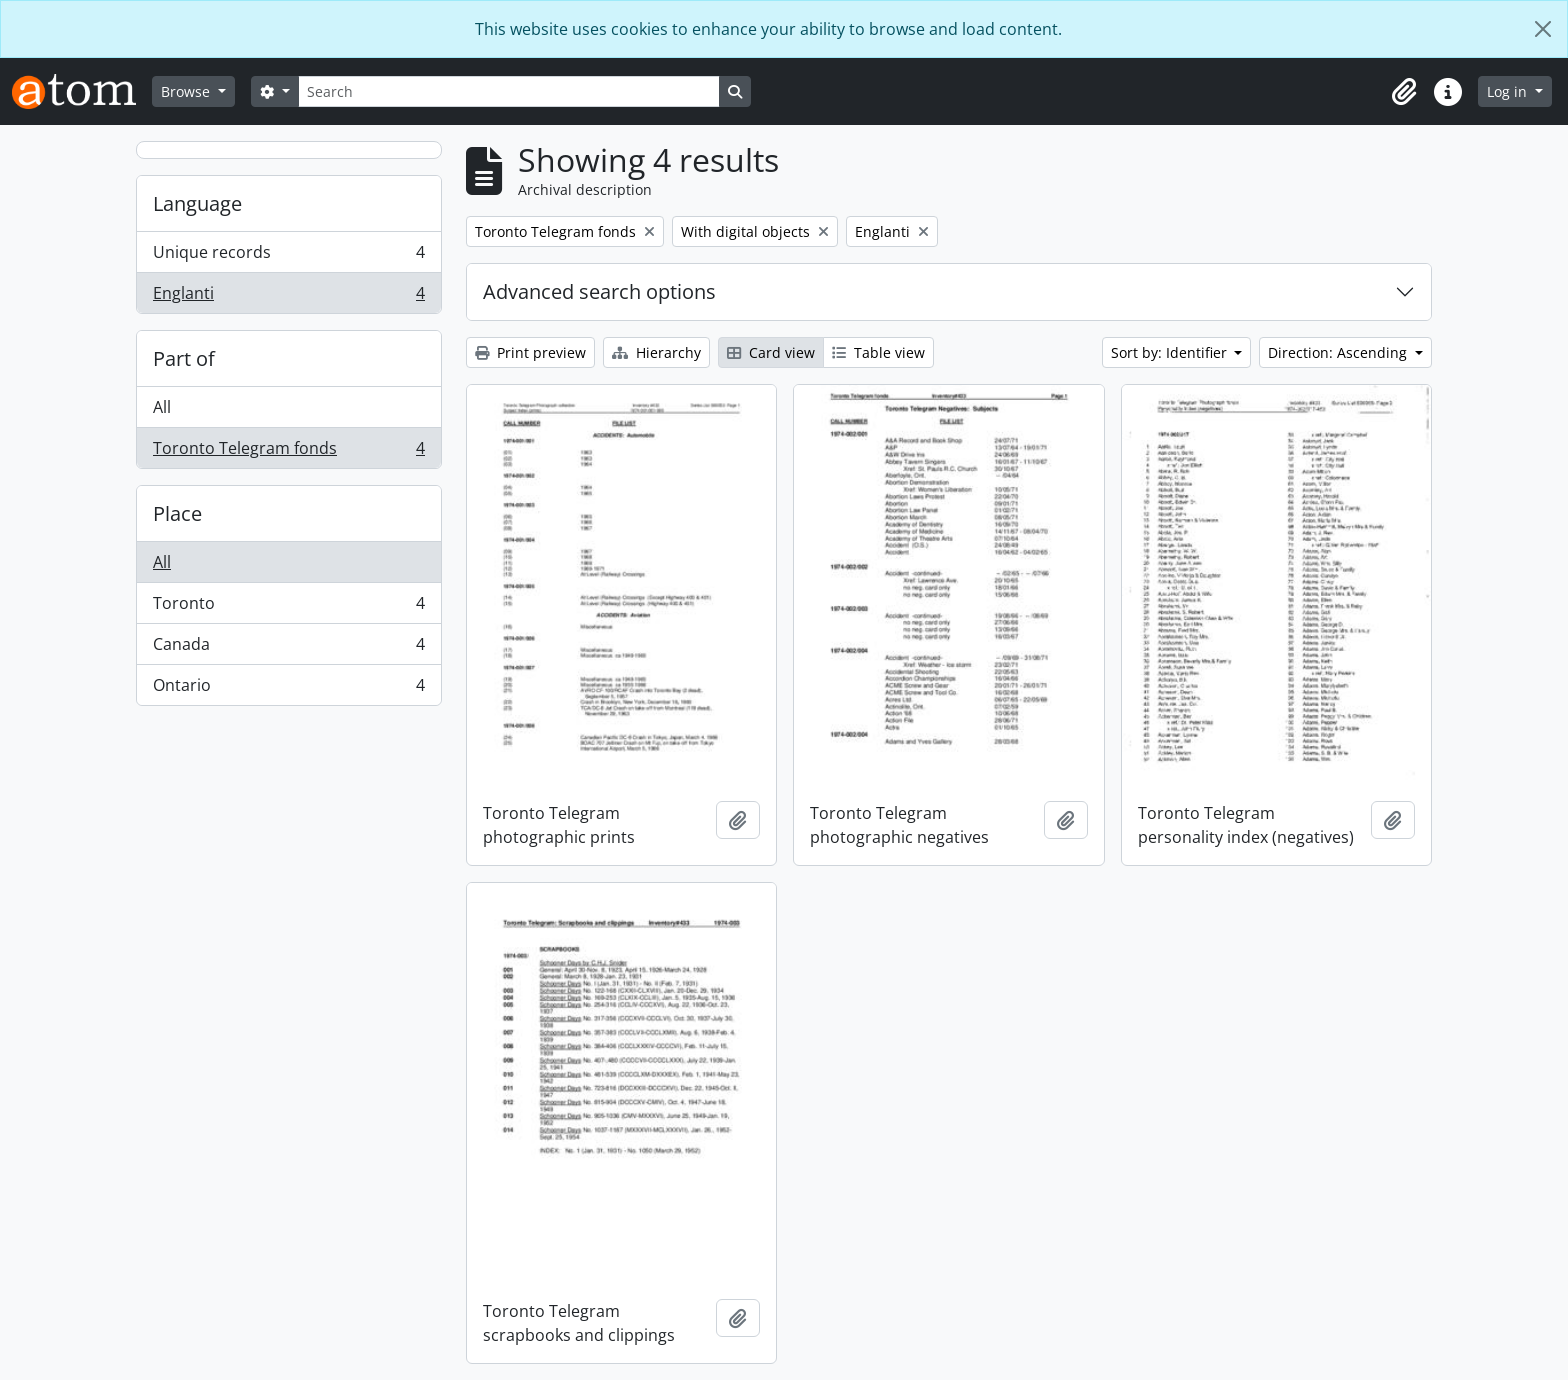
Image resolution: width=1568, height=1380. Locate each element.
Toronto (288, 607)
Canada (288, 648)
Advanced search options (599, 291)
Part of (184, 358)
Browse (187, 91)
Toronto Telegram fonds (288, 452)
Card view (771, 352)
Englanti (288, 297)
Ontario (288, 689)
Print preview (530, 352)
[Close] (1543, 29)
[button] (1404, 92)
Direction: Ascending (1339, 352)
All (162, 407)
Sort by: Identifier (1171, 352)
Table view (878, 352)
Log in (1509, 91)
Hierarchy (656, 352)
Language (197, 203)
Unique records (288, 256)
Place (177, 513)
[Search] (509, 91)
